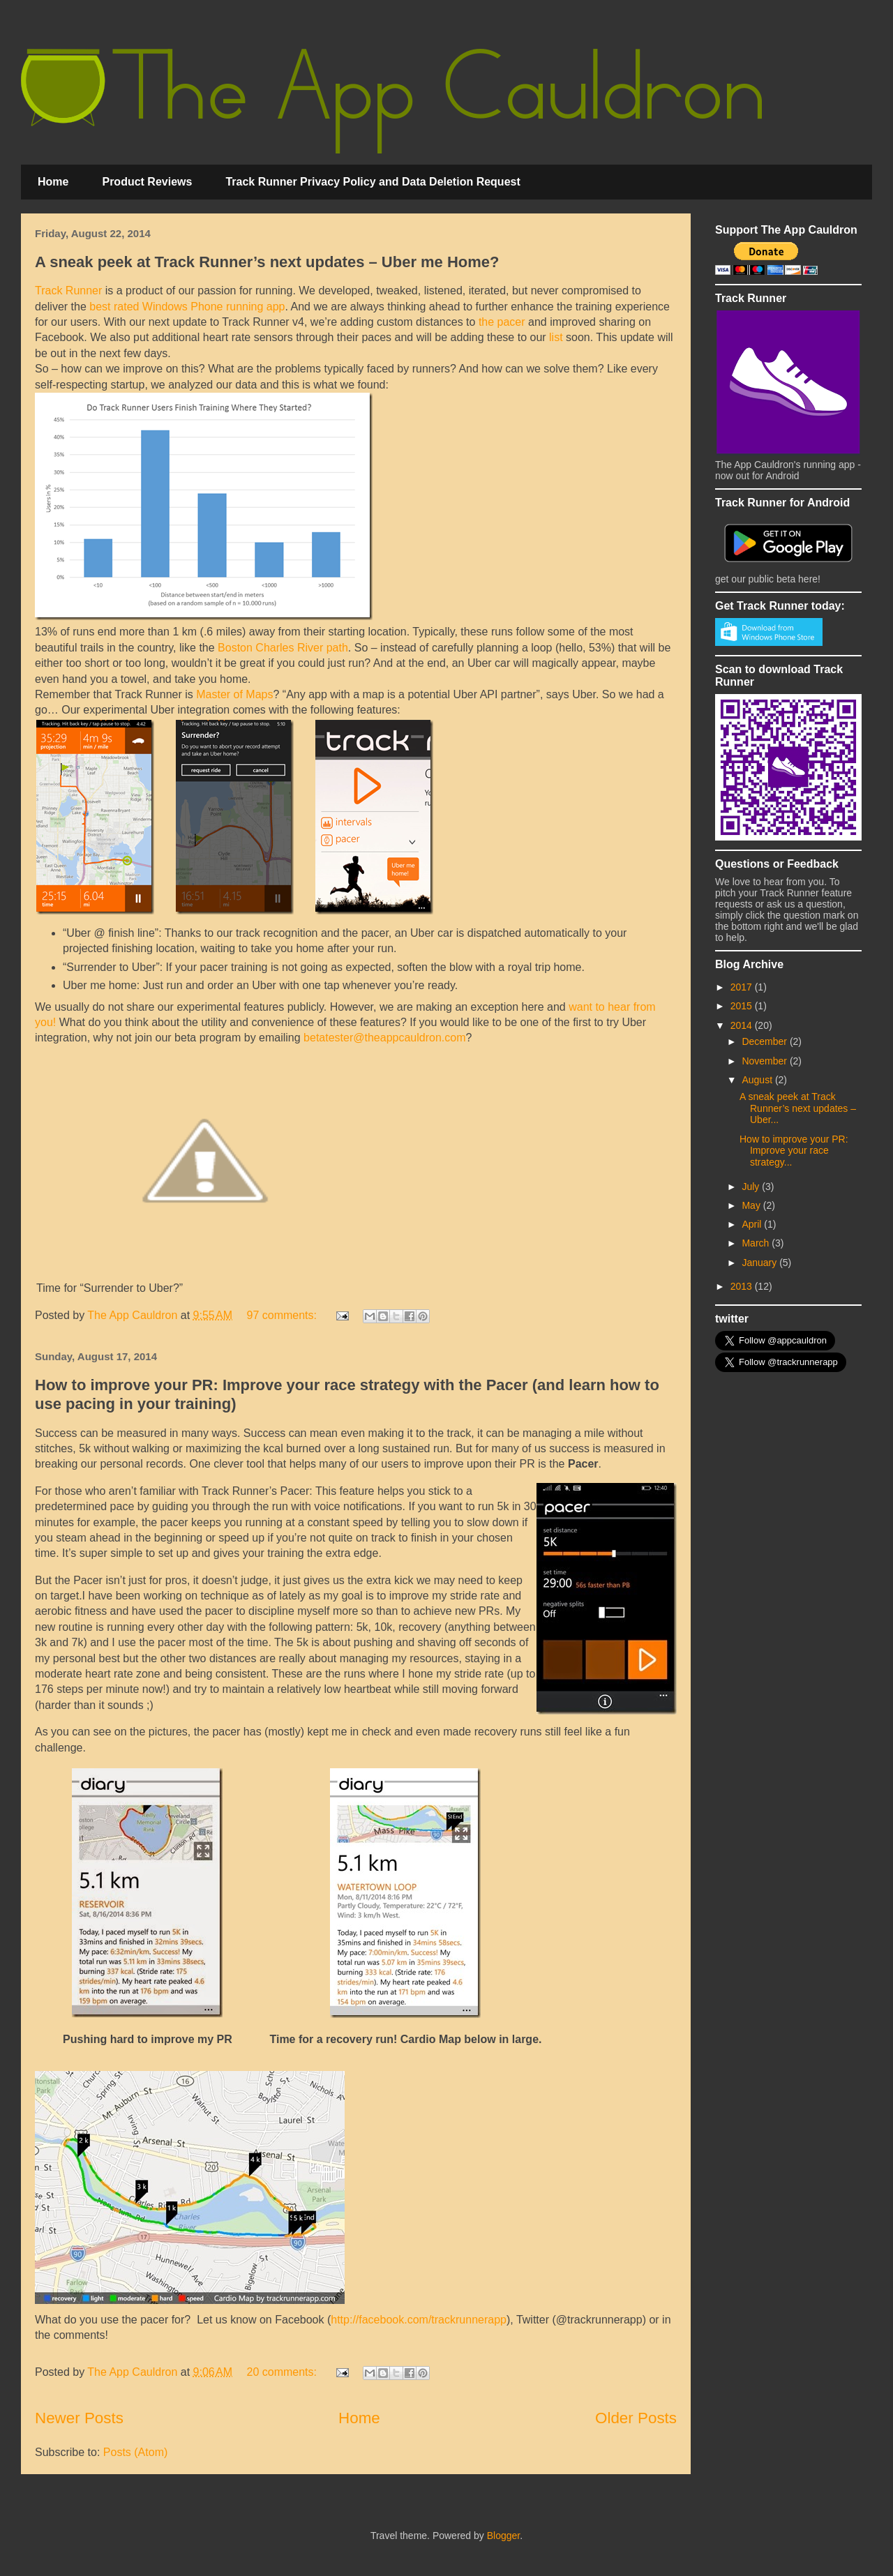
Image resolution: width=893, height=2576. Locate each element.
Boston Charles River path (283, 648)
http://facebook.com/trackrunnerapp (418, 2320)
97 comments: (283, 1315)
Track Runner (68, 290)
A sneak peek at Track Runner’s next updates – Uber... (798, 1108)
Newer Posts (79, 2418)
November (765, 1061)
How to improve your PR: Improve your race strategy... (794, 1150)
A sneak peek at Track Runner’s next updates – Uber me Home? (267, 262)
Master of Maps (234, 694)
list (556, 337)
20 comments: (283, 2372)
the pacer (502, 322)
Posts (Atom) (135, 2452)
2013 (742, 1286)
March (757, 1243)
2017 (742, 987)
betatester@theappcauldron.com (384, 1038)
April (753, 1224)
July (752, 1186)
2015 (742, 1005)
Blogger (503, 2535)
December (765, 1041)
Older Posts (636, 2418)
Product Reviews (147, 182)
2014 (742, 1025)
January (760, 1262)
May (752, 1205)
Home (53, 182)
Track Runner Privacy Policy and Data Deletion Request (372, 182)
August (758, 1079)
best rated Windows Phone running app (187, 306)
